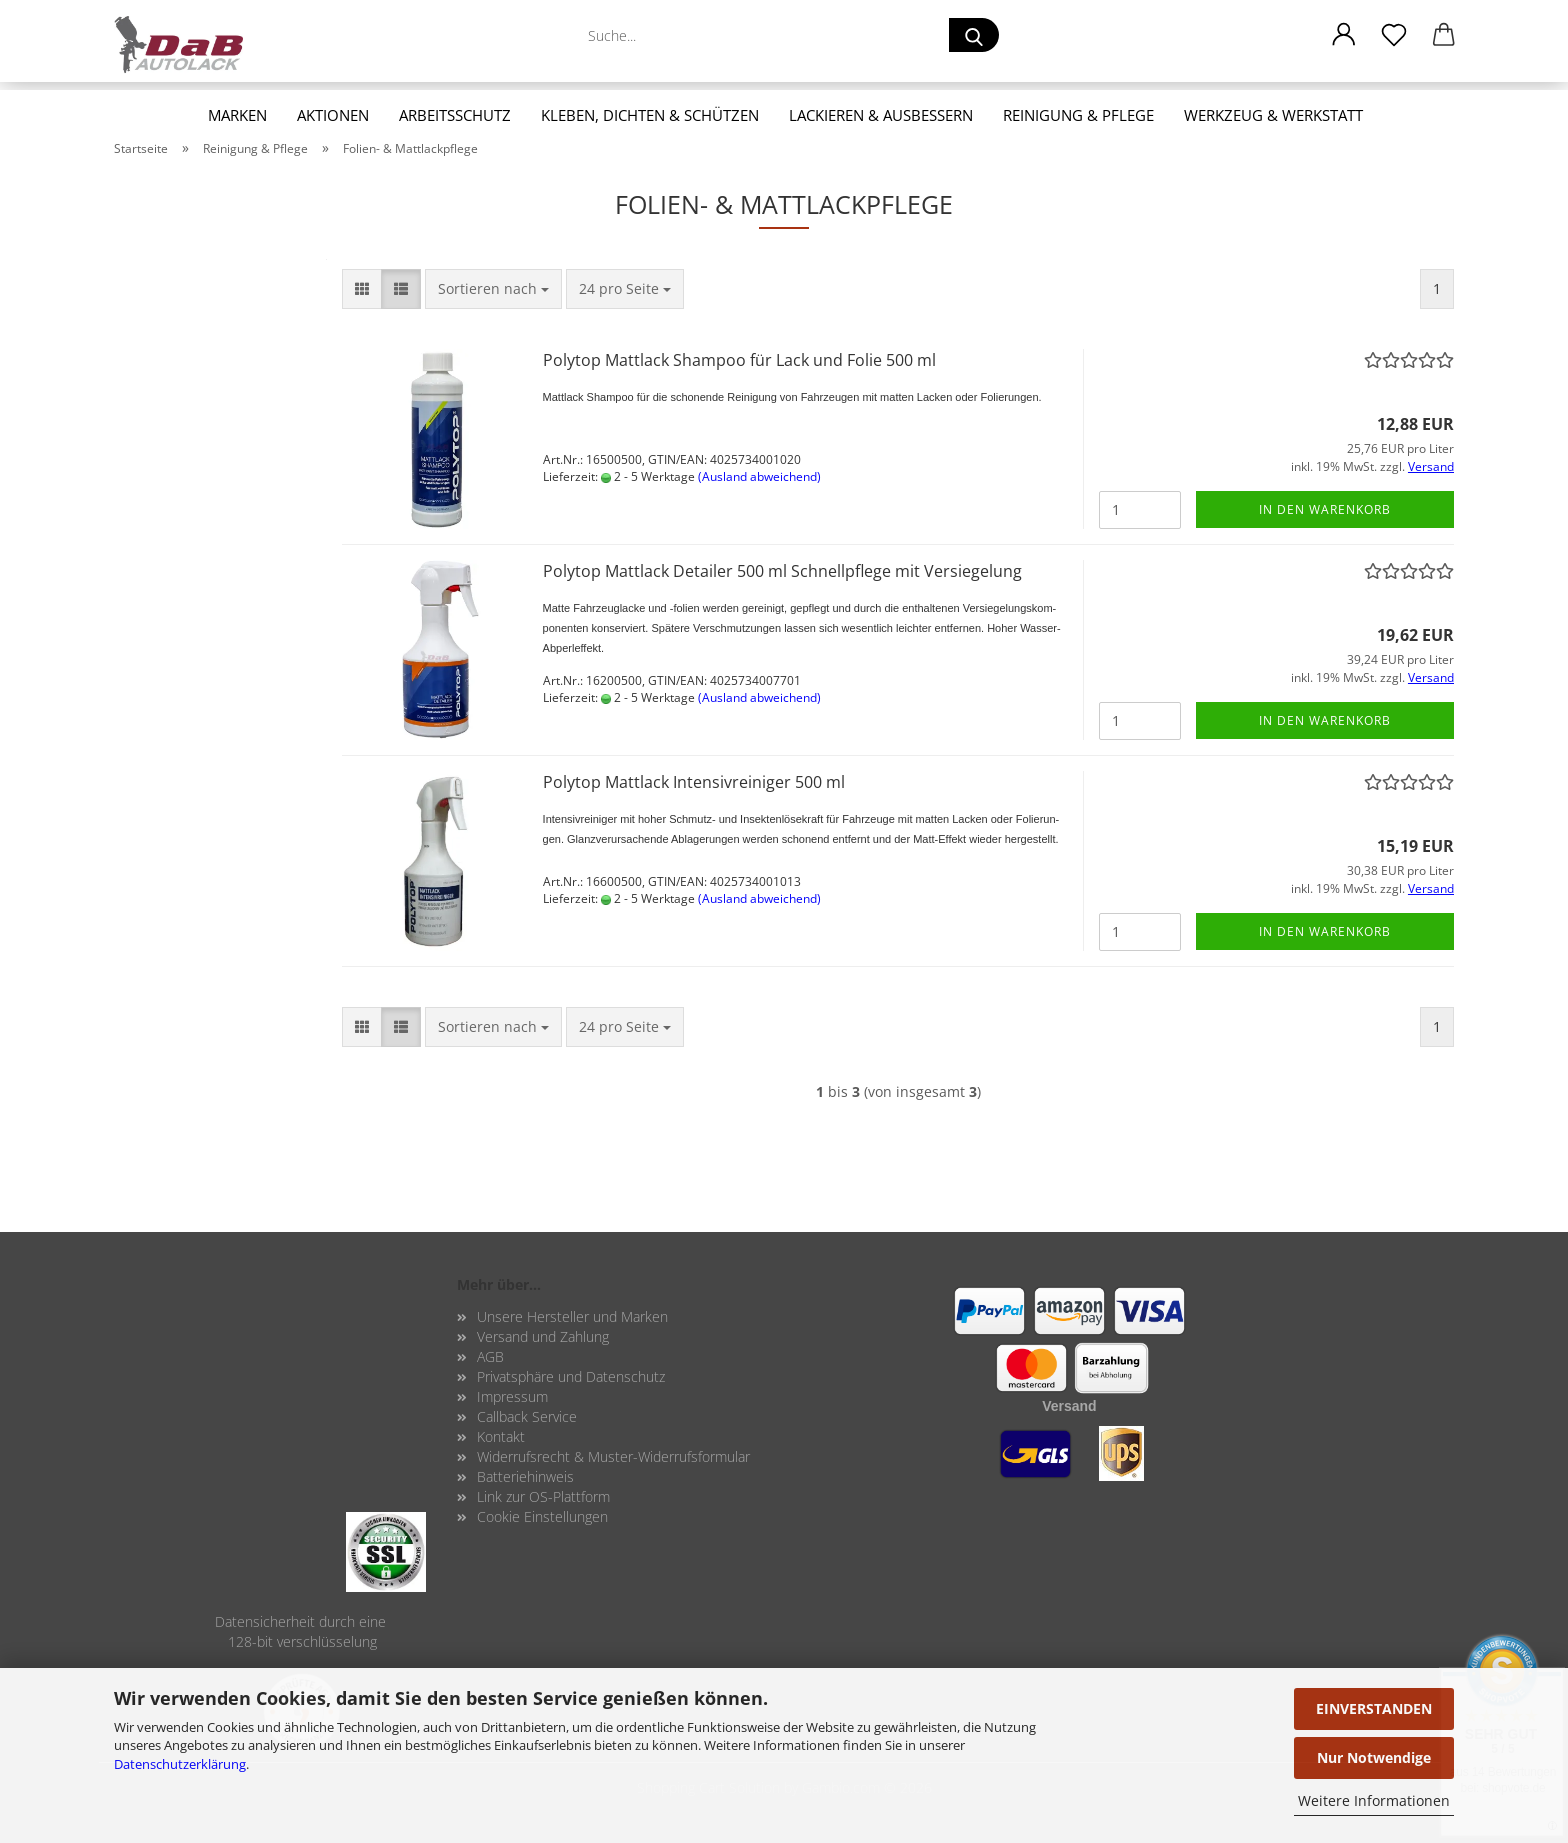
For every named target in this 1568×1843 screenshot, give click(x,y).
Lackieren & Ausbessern (881, 115)
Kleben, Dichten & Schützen (650, 115)
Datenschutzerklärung (180, 1764)
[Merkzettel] (1394, 35)
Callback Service (527, 1416)
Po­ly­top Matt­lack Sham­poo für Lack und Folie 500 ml (739, 360)
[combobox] (493, 289)
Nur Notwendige (1374, 1757)
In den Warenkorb (1325, 509)
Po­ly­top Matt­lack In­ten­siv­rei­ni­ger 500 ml (694, 782)
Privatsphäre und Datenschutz (571, 1376)
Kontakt (501, 1436)
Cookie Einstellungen (542, 1516)
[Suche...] (974, 35)
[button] (1344, 35)
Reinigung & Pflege (1078, 115)
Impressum (512, 1396)
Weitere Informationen (1374, 1800)
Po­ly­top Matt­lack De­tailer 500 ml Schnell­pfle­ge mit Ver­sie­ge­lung (782, 571)
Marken (237, 115)
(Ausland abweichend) (759, 476)
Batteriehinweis (525, 1476)
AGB (490, 1356)
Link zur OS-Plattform (543, 1496)
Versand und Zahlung (543, 1336)
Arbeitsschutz (455, 115)
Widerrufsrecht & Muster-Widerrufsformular (613, 1456)
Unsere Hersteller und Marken (572, 1316)
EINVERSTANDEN (1374, 1708)
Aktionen (333, 115)
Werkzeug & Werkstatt (1273, 115)
